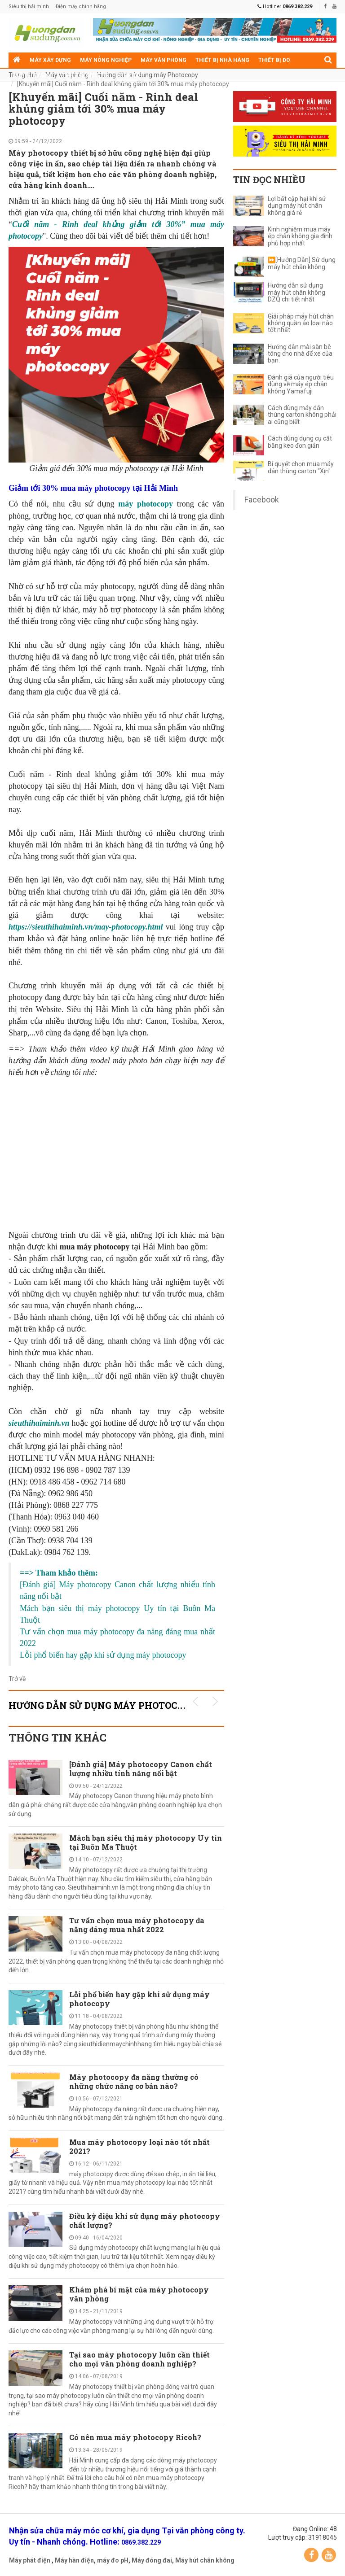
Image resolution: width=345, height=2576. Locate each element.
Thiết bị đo (274, 60)
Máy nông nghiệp (106, 60)
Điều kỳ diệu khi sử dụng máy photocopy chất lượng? (144, 2220)
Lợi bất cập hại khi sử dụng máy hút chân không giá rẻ (297, 206)
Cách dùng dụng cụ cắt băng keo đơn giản (300, 442)
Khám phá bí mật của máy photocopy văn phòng (139, 2294)
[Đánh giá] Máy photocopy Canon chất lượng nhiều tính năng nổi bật (140, 1769)
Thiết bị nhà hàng (222, 60)
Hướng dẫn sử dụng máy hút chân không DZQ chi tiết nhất (296, 292)
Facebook (261, 499)
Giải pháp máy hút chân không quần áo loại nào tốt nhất (301, 323)
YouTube (329, 2555)
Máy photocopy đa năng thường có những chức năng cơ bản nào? (134, 2081)
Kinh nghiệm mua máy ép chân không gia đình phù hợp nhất (300, 236)
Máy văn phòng (163, 60)
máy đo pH (112, 2560)
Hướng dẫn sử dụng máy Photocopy (147, 75)
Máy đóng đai (152, 2560)
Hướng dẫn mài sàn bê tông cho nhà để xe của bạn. (300, 354)
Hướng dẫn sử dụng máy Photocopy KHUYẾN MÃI (136, 1705)
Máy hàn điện (74, 2560)
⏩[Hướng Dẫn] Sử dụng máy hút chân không (302, 263)
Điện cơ (129, 75)
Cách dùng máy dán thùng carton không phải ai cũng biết (302, 415)
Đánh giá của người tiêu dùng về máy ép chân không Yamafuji (301, 384)
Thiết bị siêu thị (85, 75)
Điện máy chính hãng (81, 6)
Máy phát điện (29, 2560)
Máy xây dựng (50, 60)
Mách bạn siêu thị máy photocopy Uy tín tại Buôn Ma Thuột (145, 1842)
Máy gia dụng (33, 75)
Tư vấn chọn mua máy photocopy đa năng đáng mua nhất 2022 (136, 1925)
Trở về (17, 1678)
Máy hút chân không (204, 2560)
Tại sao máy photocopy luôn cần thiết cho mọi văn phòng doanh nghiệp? (139, 2359)
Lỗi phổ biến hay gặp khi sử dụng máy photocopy (139, 1999)
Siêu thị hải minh (29, 6)
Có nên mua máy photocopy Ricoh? (135, 2437)
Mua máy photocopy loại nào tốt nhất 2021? (139, 2146)
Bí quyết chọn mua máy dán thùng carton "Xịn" (301, 467)
